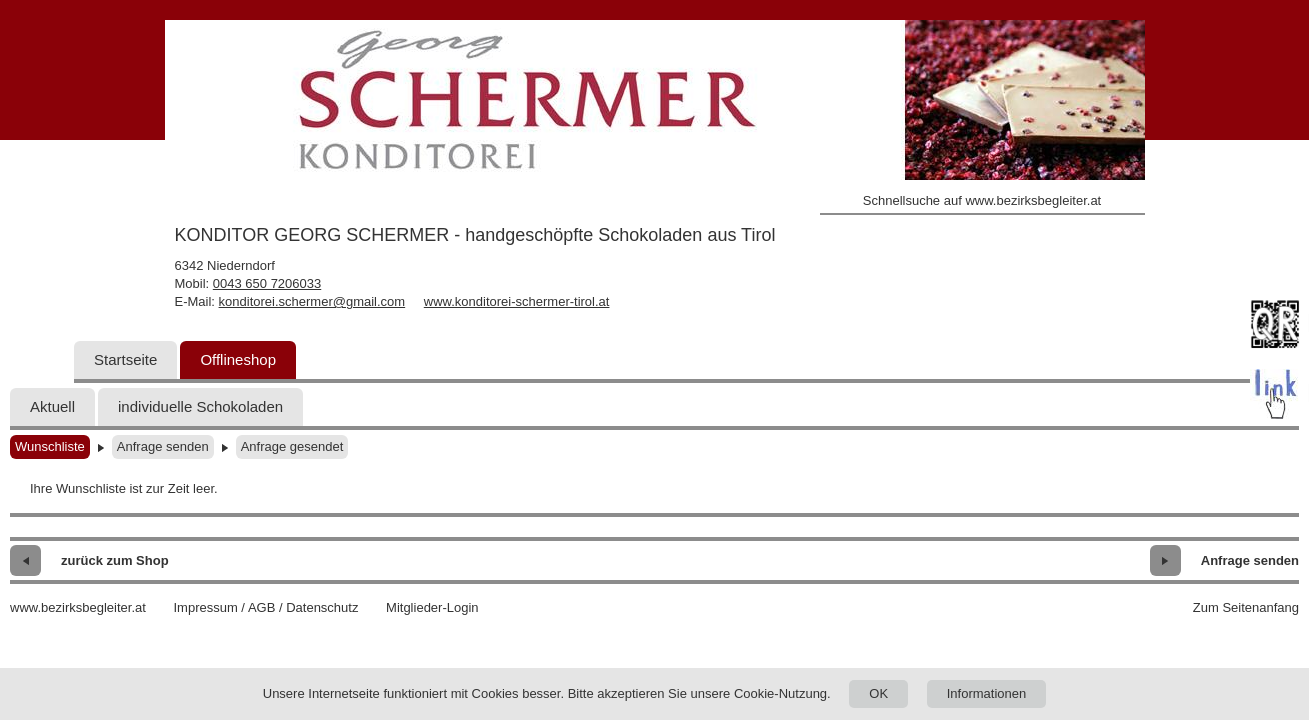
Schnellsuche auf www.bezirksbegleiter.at (982, 200)
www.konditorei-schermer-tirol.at (517, 301)
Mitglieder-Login (432, 607)
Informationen (987, 693)
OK (878, 693)
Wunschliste (50, 446)
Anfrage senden (163, 446)
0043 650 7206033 (267, 283)
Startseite (125, 359)
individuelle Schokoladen (200, 406)
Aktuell (52, 406)
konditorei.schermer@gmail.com (312, 301)
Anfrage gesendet (292, 446)
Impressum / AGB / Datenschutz (265, 607)
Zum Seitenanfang (1246, 607)
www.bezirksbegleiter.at (78, 607)
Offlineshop (238, 359)
